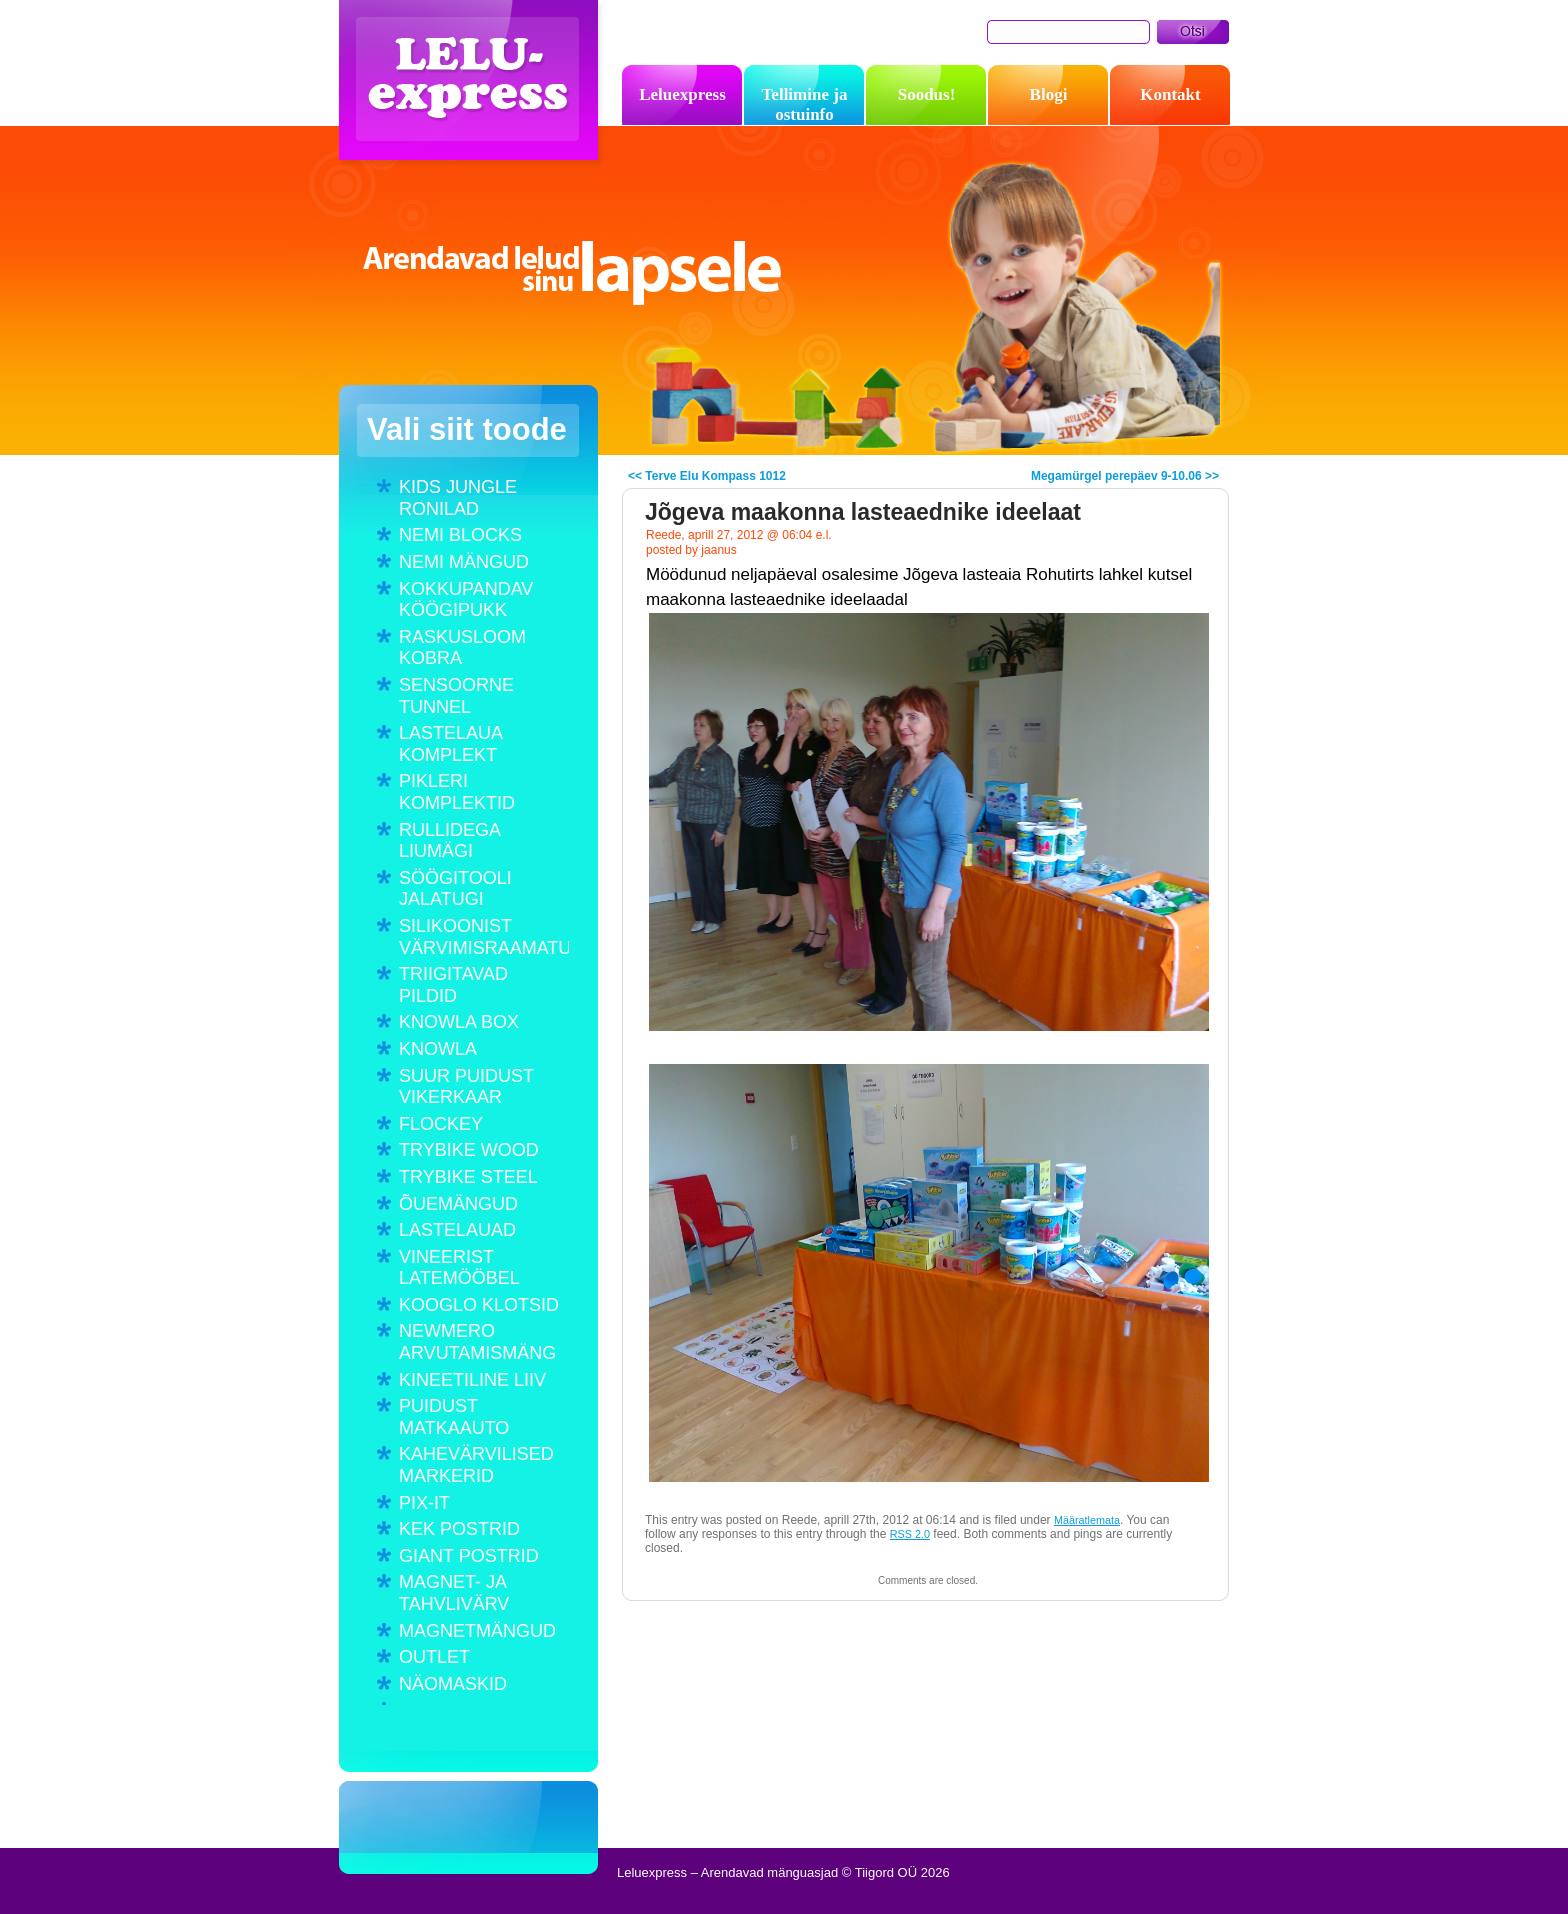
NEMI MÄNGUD (464, 562)
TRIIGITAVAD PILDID (453, 985)
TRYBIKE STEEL (468, 1177)
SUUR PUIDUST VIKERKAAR (466, 1087)
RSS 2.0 (910, 1534)
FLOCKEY (441, 1124)
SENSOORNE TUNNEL (456, 696)
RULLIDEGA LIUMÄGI (449, 841)
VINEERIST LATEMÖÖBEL (459, 1268)
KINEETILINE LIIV (472, 1380)
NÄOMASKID (453, 1684)
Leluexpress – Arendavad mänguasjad (473, 85)
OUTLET (434, 1657)
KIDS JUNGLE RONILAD (458, 498)
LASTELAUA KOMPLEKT (450, 744)
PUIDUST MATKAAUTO (454, 1417)
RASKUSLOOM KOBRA (462, 648)
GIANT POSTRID (469, 1556)
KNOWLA (438, 1049)
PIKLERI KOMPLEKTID (457, 792)
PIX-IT (424, 1503)
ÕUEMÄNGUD (458, 1204)
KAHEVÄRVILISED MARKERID (476, 1465)
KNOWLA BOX (459, 1022)
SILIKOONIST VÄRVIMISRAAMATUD (484, 937)
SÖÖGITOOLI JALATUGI (455, 889)
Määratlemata (1087, 1520)
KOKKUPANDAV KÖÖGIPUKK (466, 600)
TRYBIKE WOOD (469, 1150)
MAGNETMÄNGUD (477, 1631)
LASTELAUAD (457, 1230)
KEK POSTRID (459, 1529)
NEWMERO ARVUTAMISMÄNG (477, 1342)
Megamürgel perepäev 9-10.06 (1116, 476)
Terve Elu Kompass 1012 (715, 476)
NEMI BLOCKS (460, 535)
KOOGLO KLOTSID (479, 1305)
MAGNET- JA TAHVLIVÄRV (454, 1593)
